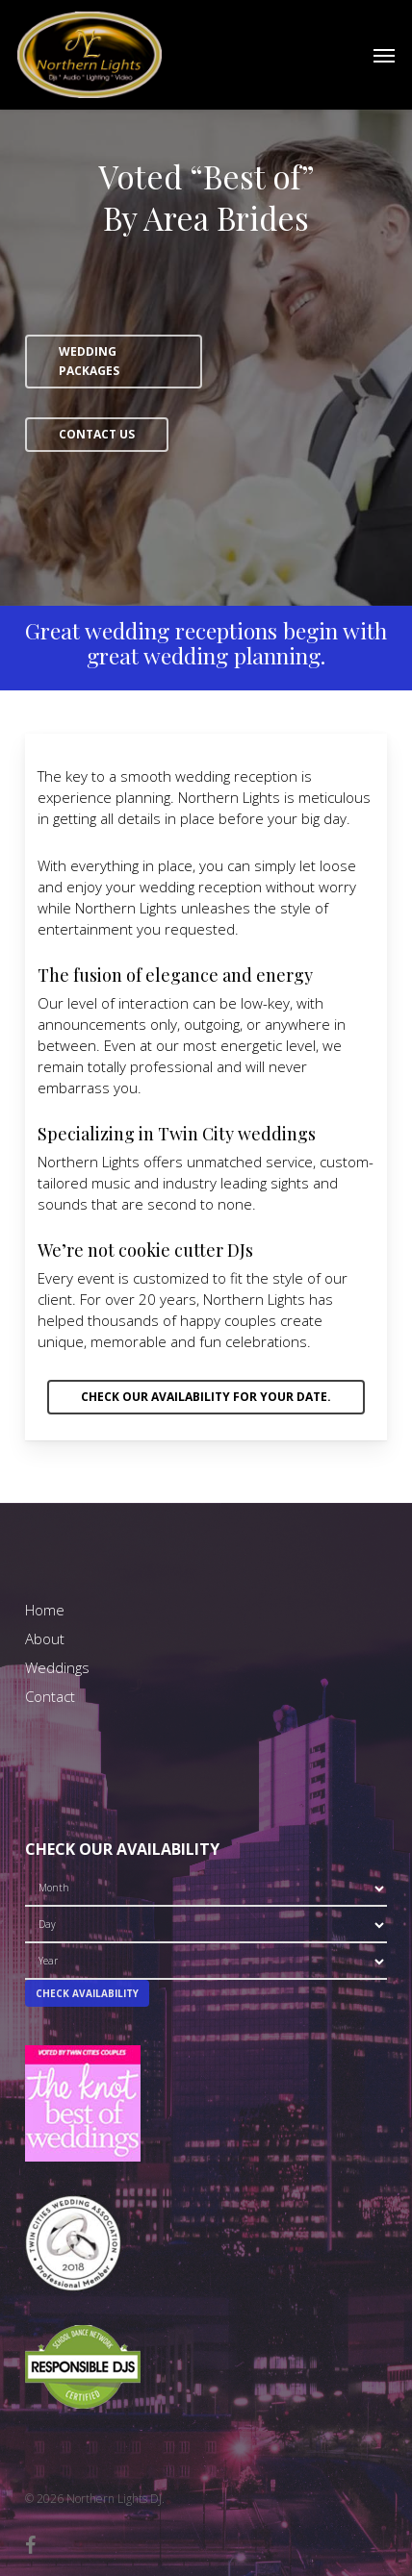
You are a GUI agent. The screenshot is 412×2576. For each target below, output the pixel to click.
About (44, 1638)
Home (44, 1609)
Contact (50, 1696)
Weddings (57, 1667)
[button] (384, 54)
